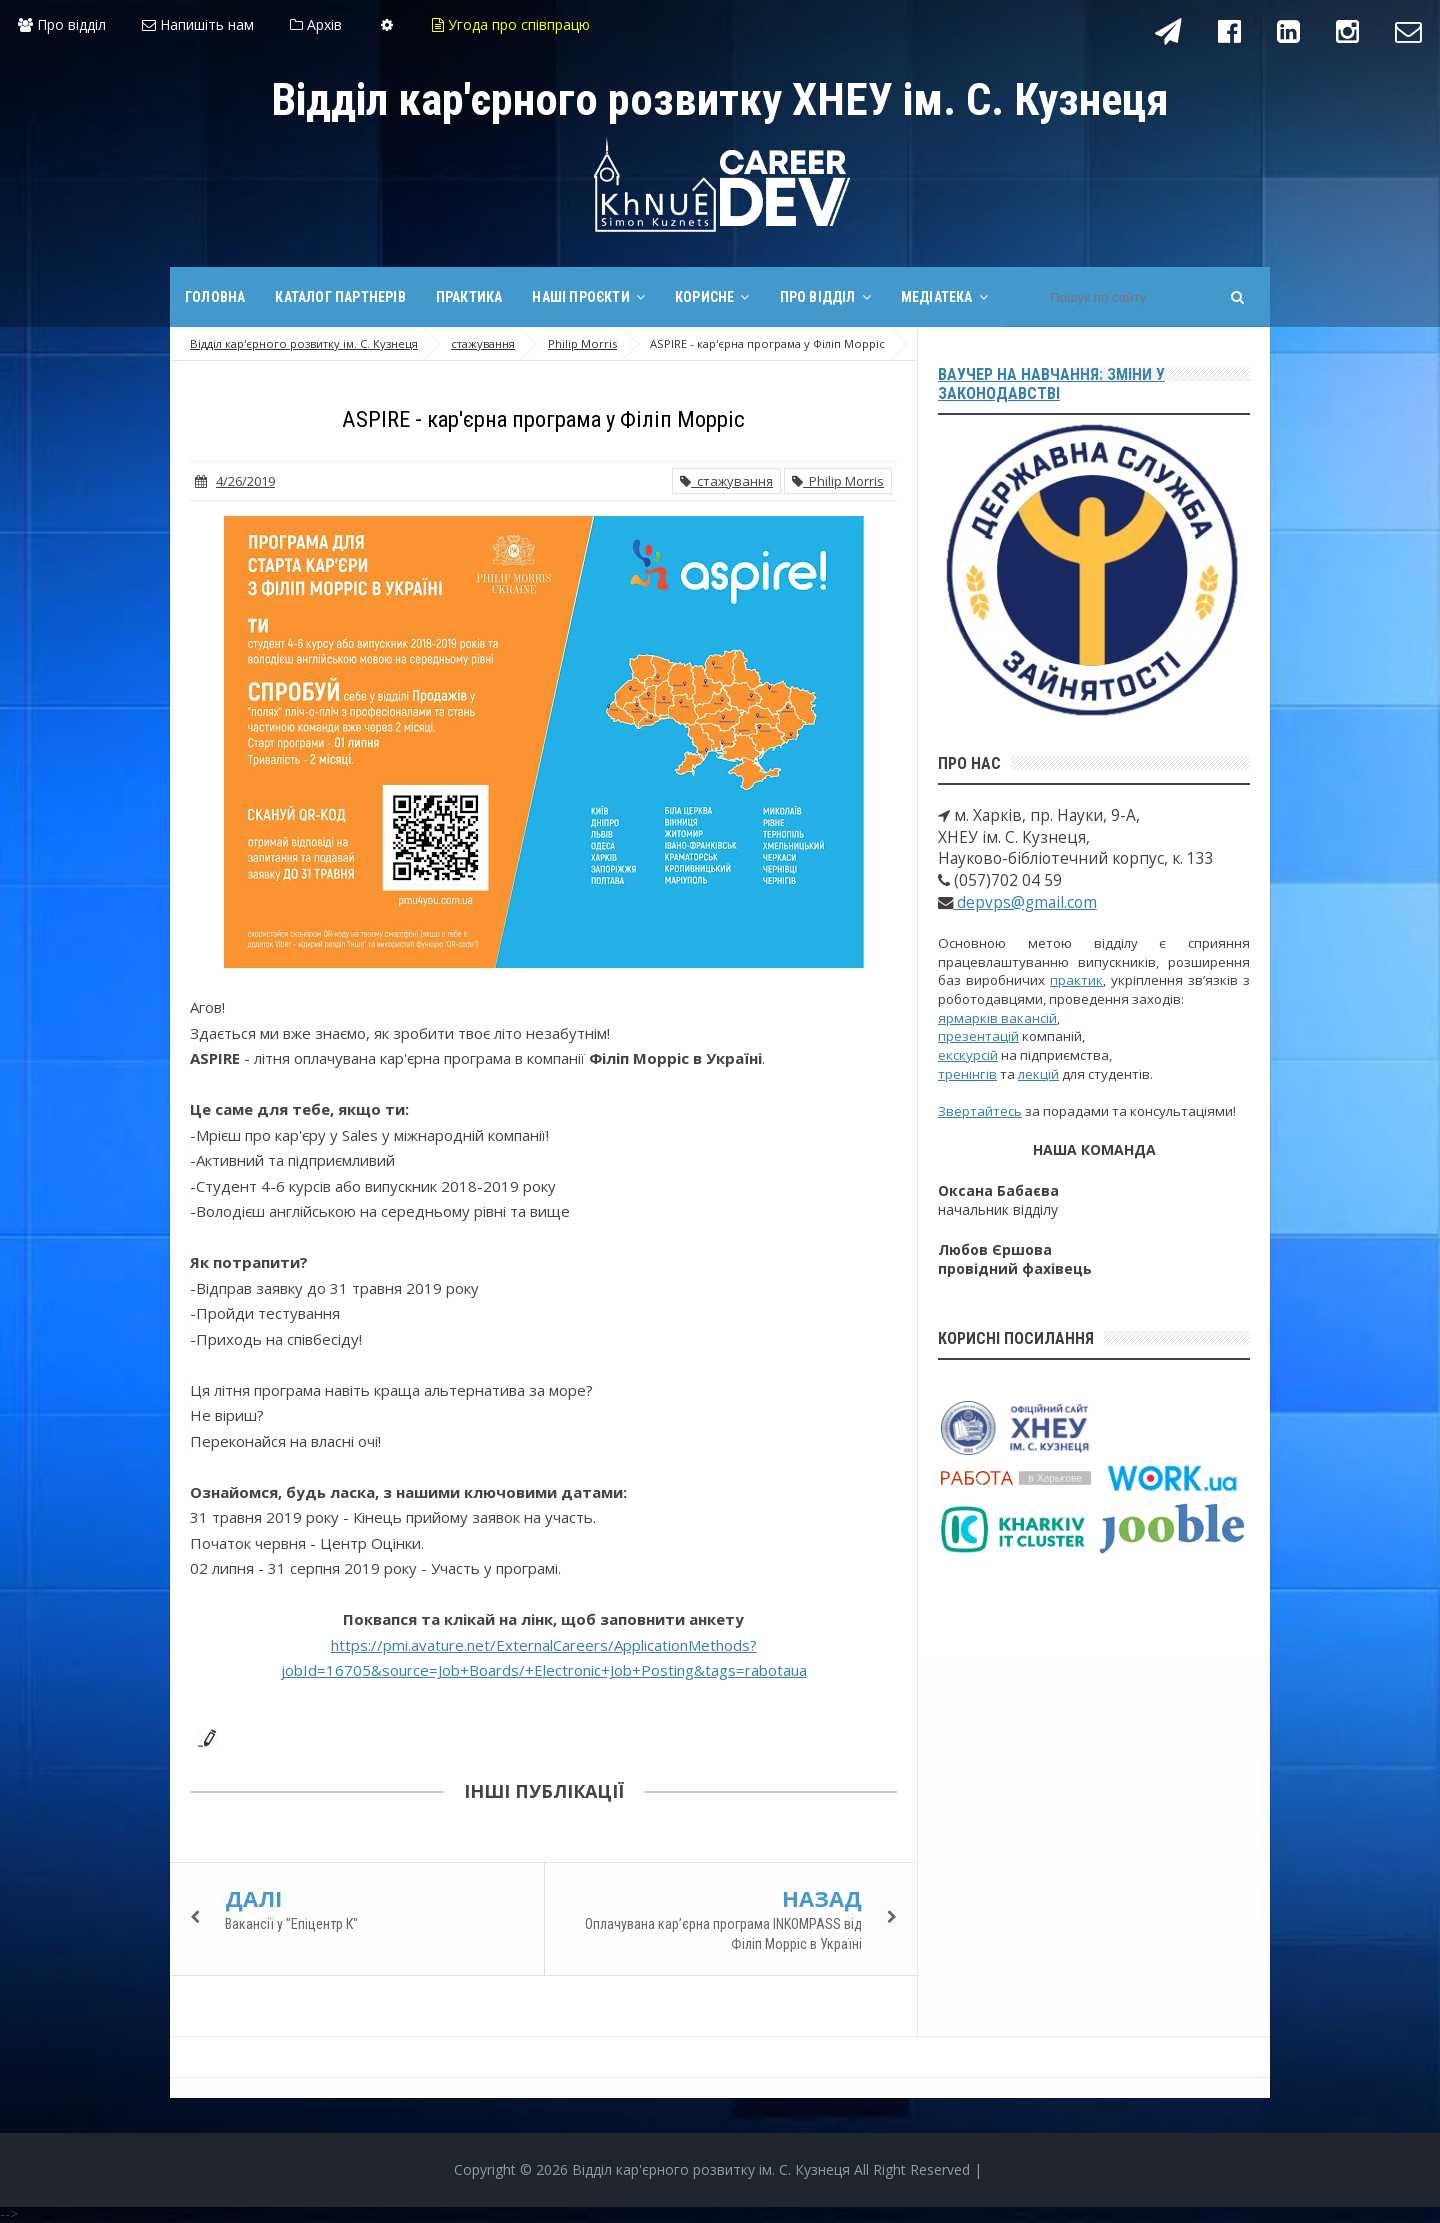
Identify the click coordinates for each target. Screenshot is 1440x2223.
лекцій (1038, 1074)
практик (1076, 980)
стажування (726, 481)
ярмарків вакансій (997, 1018)
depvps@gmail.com (1025, 902)
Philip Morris (838, 481)
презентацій (978, 1036)
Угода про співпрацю (511, 24)
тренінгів (967, 1074)
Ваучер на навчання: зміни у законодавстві (1051, 384)
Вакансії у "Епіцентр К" (291, 1924)
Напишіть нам (198, 24)
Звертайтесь (980, 1111)
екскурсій (968, 1055)
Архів (316, 24)
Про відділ (62, 24)
